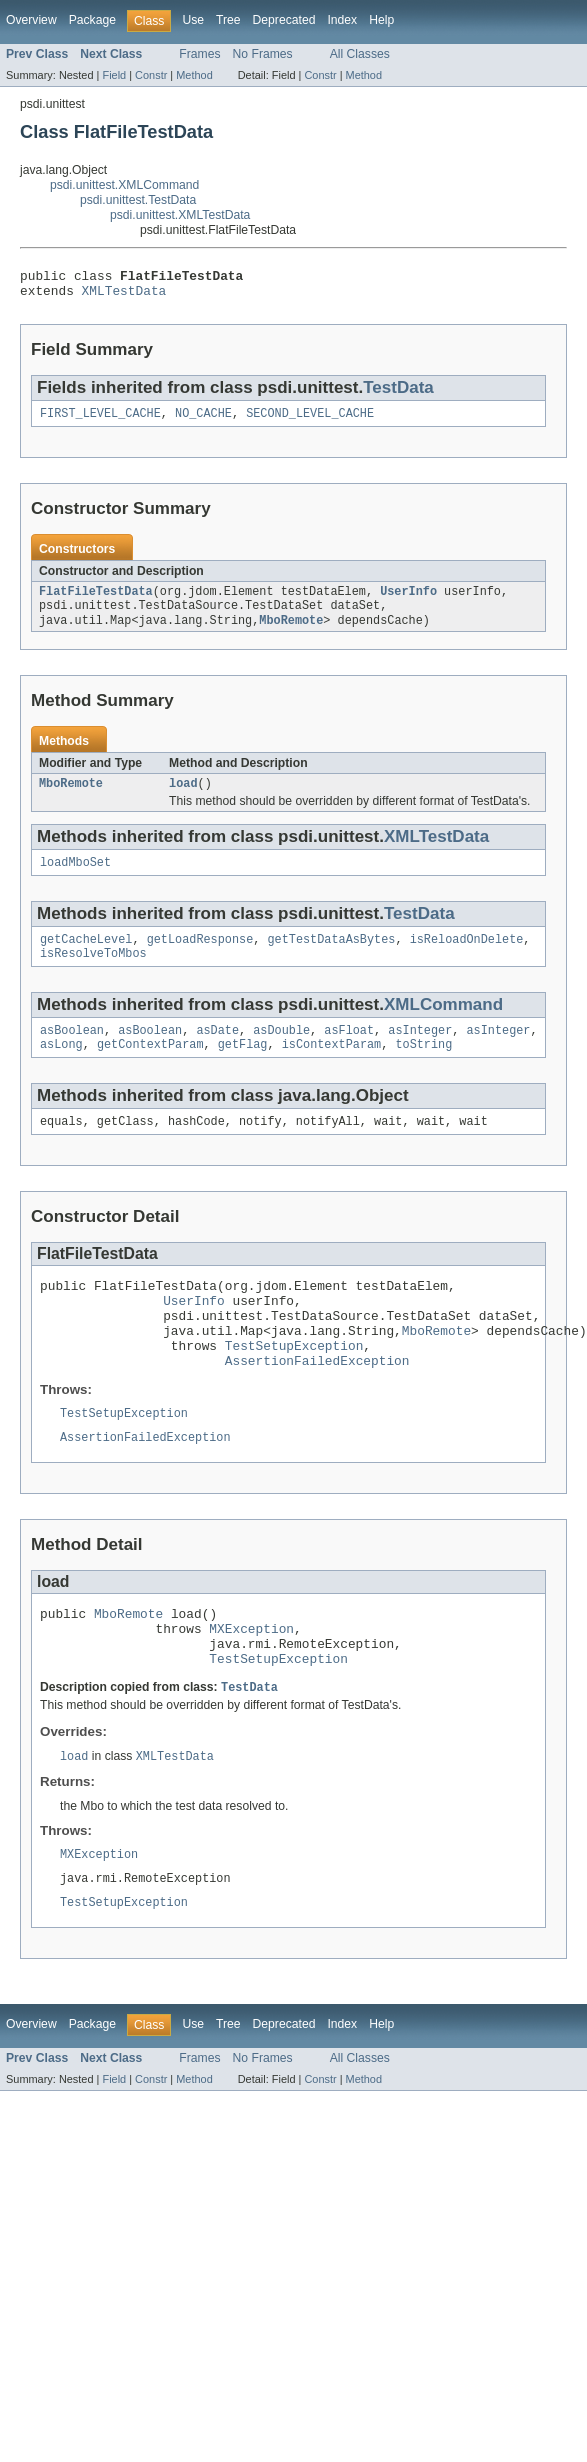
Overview (31, 20)
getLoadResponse (200, 958)
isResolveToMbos (93, 974)
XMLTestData (124, 296)
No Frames (263, 54)
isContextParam (332, 1069)
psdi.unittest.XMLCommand (124, 185)
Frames (199, 54)
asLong (61, 1069)
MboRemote (291, 633)
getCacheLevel (86, 958)
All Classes (360, 54)
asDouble (281, 1053)
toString (423, 1069)
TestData (398, 393)
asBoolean (72, 1053)
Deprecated (284, 20)
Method (194, 75)
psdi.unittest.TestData (138, 200)
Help (381, 20)
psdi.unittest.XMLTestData (180, 215)
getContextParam (150, 1069)
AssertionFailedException (317, 1405)
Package (92, 20)
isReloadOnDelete (467, 958)
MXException (251, 1683)
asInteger (420, 1053)
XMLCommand (443, 1025)
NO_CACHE (203, 421)
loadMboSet (75, 879)
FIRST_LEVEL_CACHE (100, 421)
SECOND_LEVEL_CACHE (310, 421)
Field (114, 75)
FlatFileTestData (96, 601)
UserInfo (408, 601)
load (183, 798)
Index (342, 20)
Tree (228, 20)
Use (193, 20)
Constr (151, 75)
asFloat (349, 1053)
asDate (217, 1053)
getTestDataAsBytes (331, 958)
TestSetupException (294, 1387)
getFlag (243, 1069)
